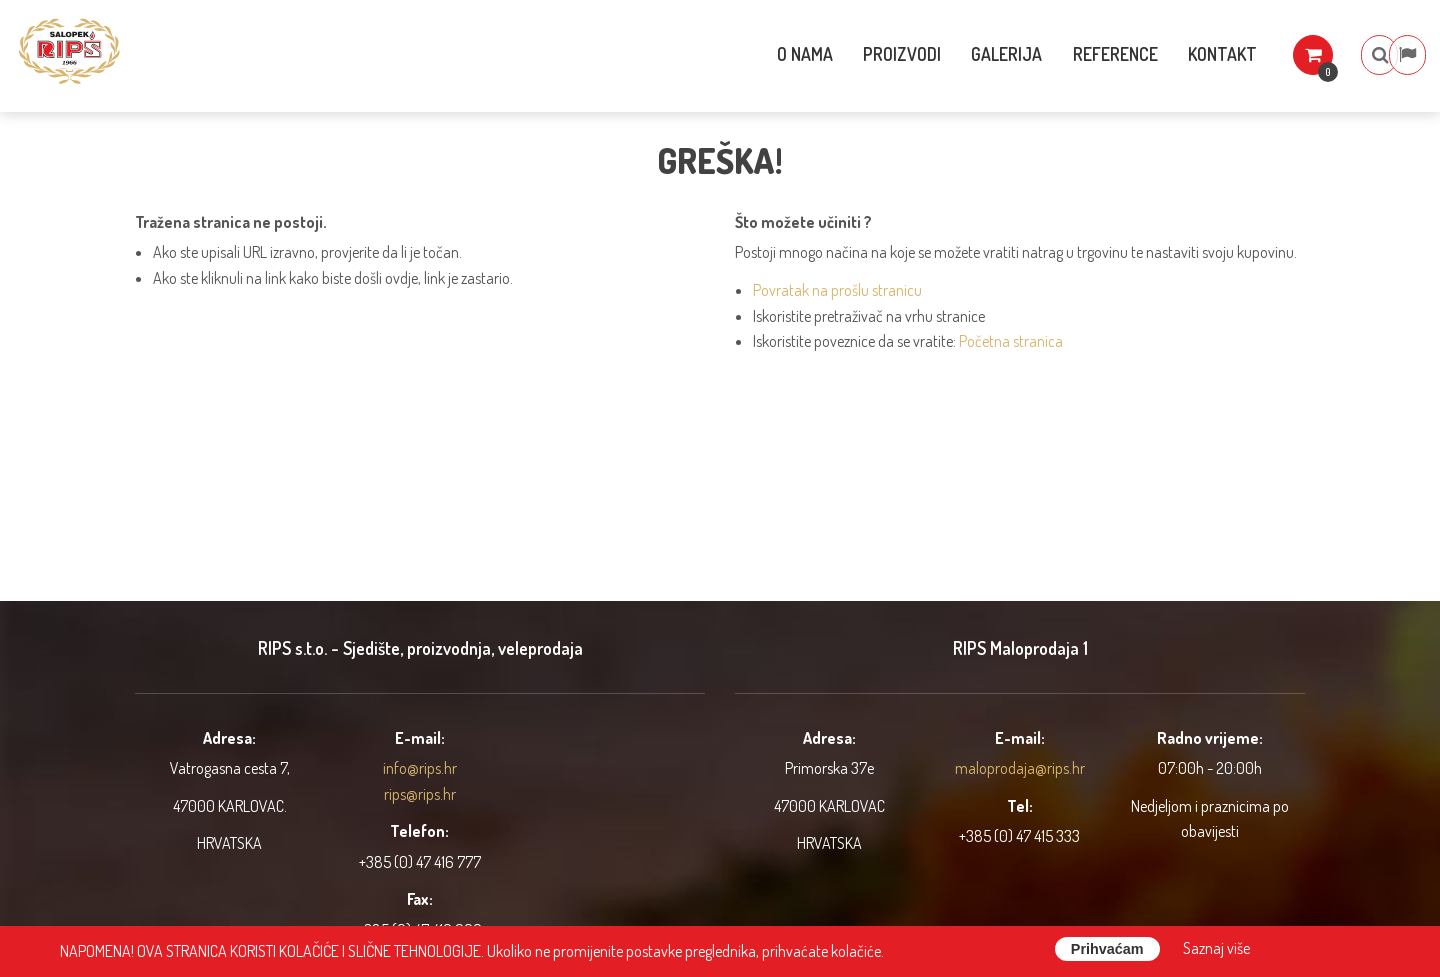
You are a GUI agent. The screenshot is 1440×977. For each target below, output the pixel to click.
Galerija (954, 54)
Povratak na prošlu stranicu (837, 290)
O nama (747, 54)
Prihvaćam (1107, 949)
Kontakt (1175, 54)
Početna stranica (1011, 341)
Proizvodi (847, 54)
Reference (1065, 54)
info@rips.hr (420, 768)
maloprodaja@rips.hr (1020, 768)
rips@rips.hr (420, 794)
